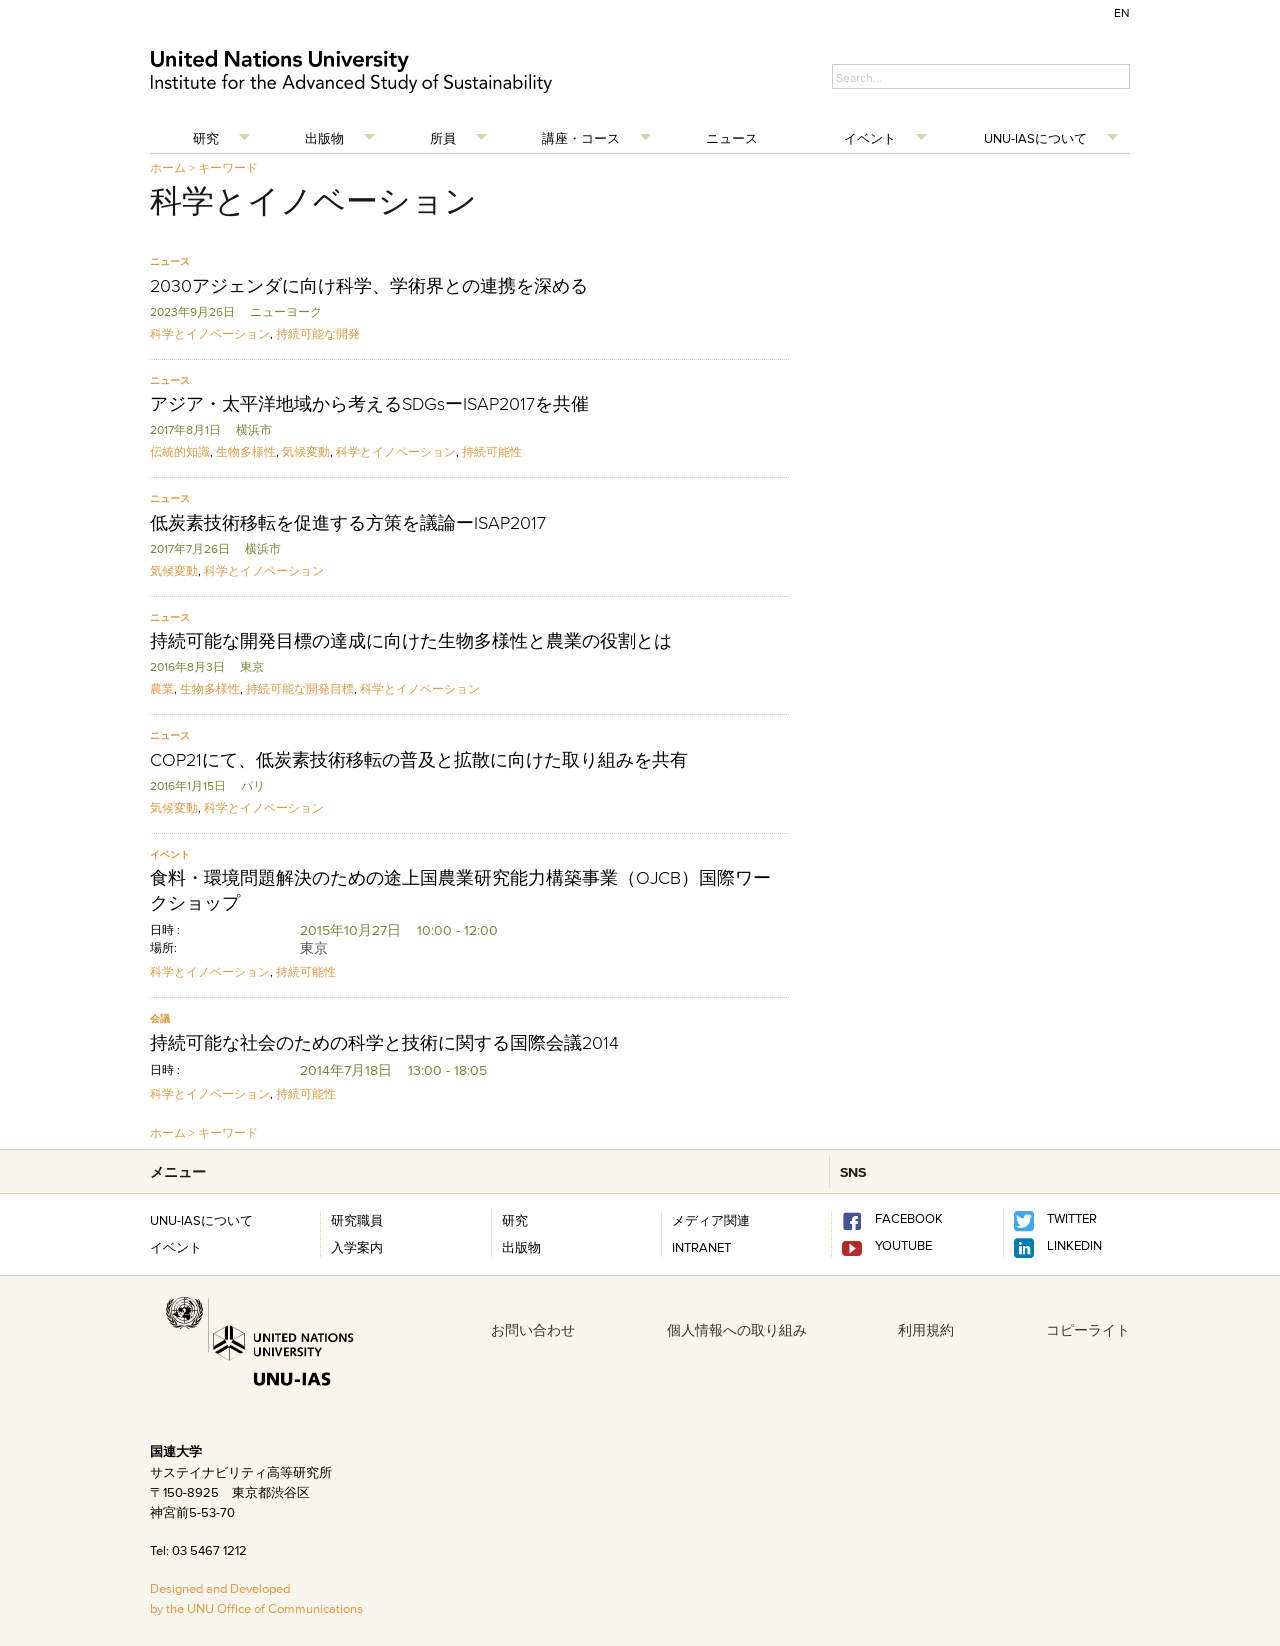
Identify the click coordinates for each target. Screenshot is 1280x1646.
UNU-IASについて (1035, 138)
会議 (160, 1018)
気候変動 (306, 451)
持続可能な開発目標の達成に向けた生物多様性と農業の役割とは (411, 641)
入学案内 (357, 1247)
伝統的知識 (180, 451)
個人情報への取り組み (737, 1330)
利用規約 (926, 1330)
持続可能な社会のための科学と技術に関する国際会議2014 (384, 1043)
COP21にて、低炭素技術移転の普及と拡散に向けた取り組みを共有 (419, 760)
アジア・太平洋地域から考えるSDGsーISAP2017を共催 (369, 404)
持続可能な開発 (318, 333)
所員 (443, 138)
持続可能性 (492, 451)
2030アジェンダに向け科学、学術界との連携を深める (369, 286)
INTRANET (701, 1247)
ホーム (168, 167)
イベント (870, 138)
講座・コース (581, 138)
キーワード (228, 167)
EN (1122, 12)
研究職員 (357, 1220)
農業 (162, 688)
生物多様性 (246, 451)
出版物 (324, 138)
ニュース (732, 138)
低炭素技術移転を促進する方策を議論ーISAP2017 (348, 523)
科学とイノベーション (210, 333)
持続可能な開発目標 (300, 688)
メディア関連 (711, 1220)
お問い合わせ (533, 1330)
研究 (206, 138)
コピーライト (1088, 1330)
